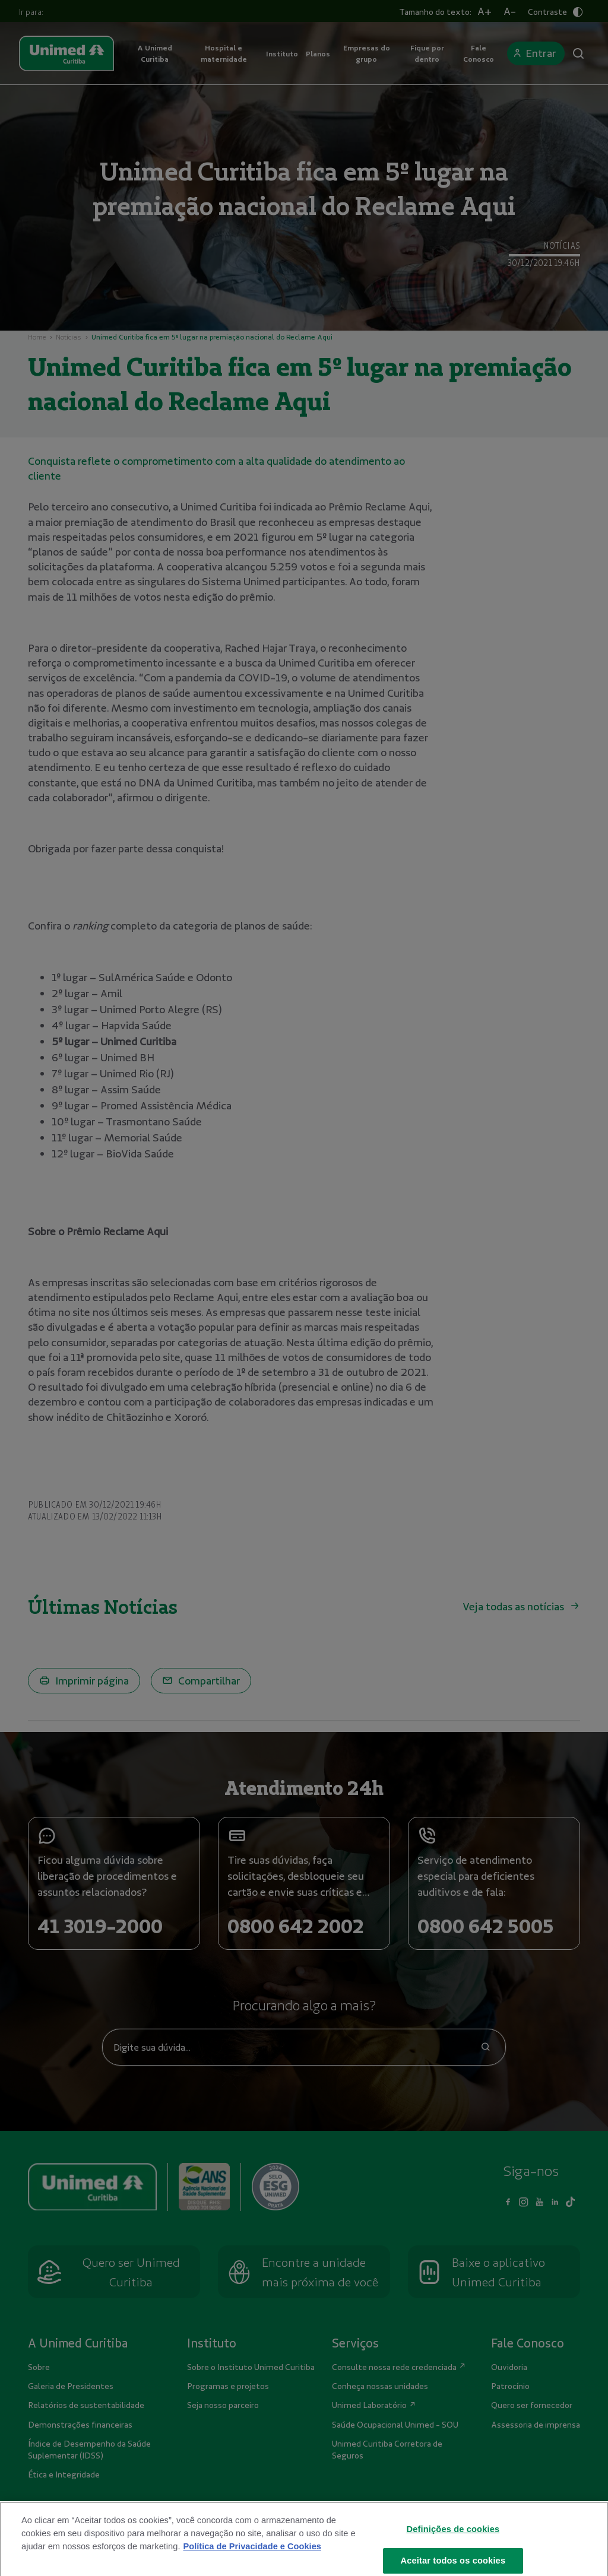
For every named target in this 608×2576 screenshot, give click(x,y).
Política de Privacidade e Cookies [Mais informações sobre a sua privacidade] (252, 2556)
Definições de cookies (453, 2539)
